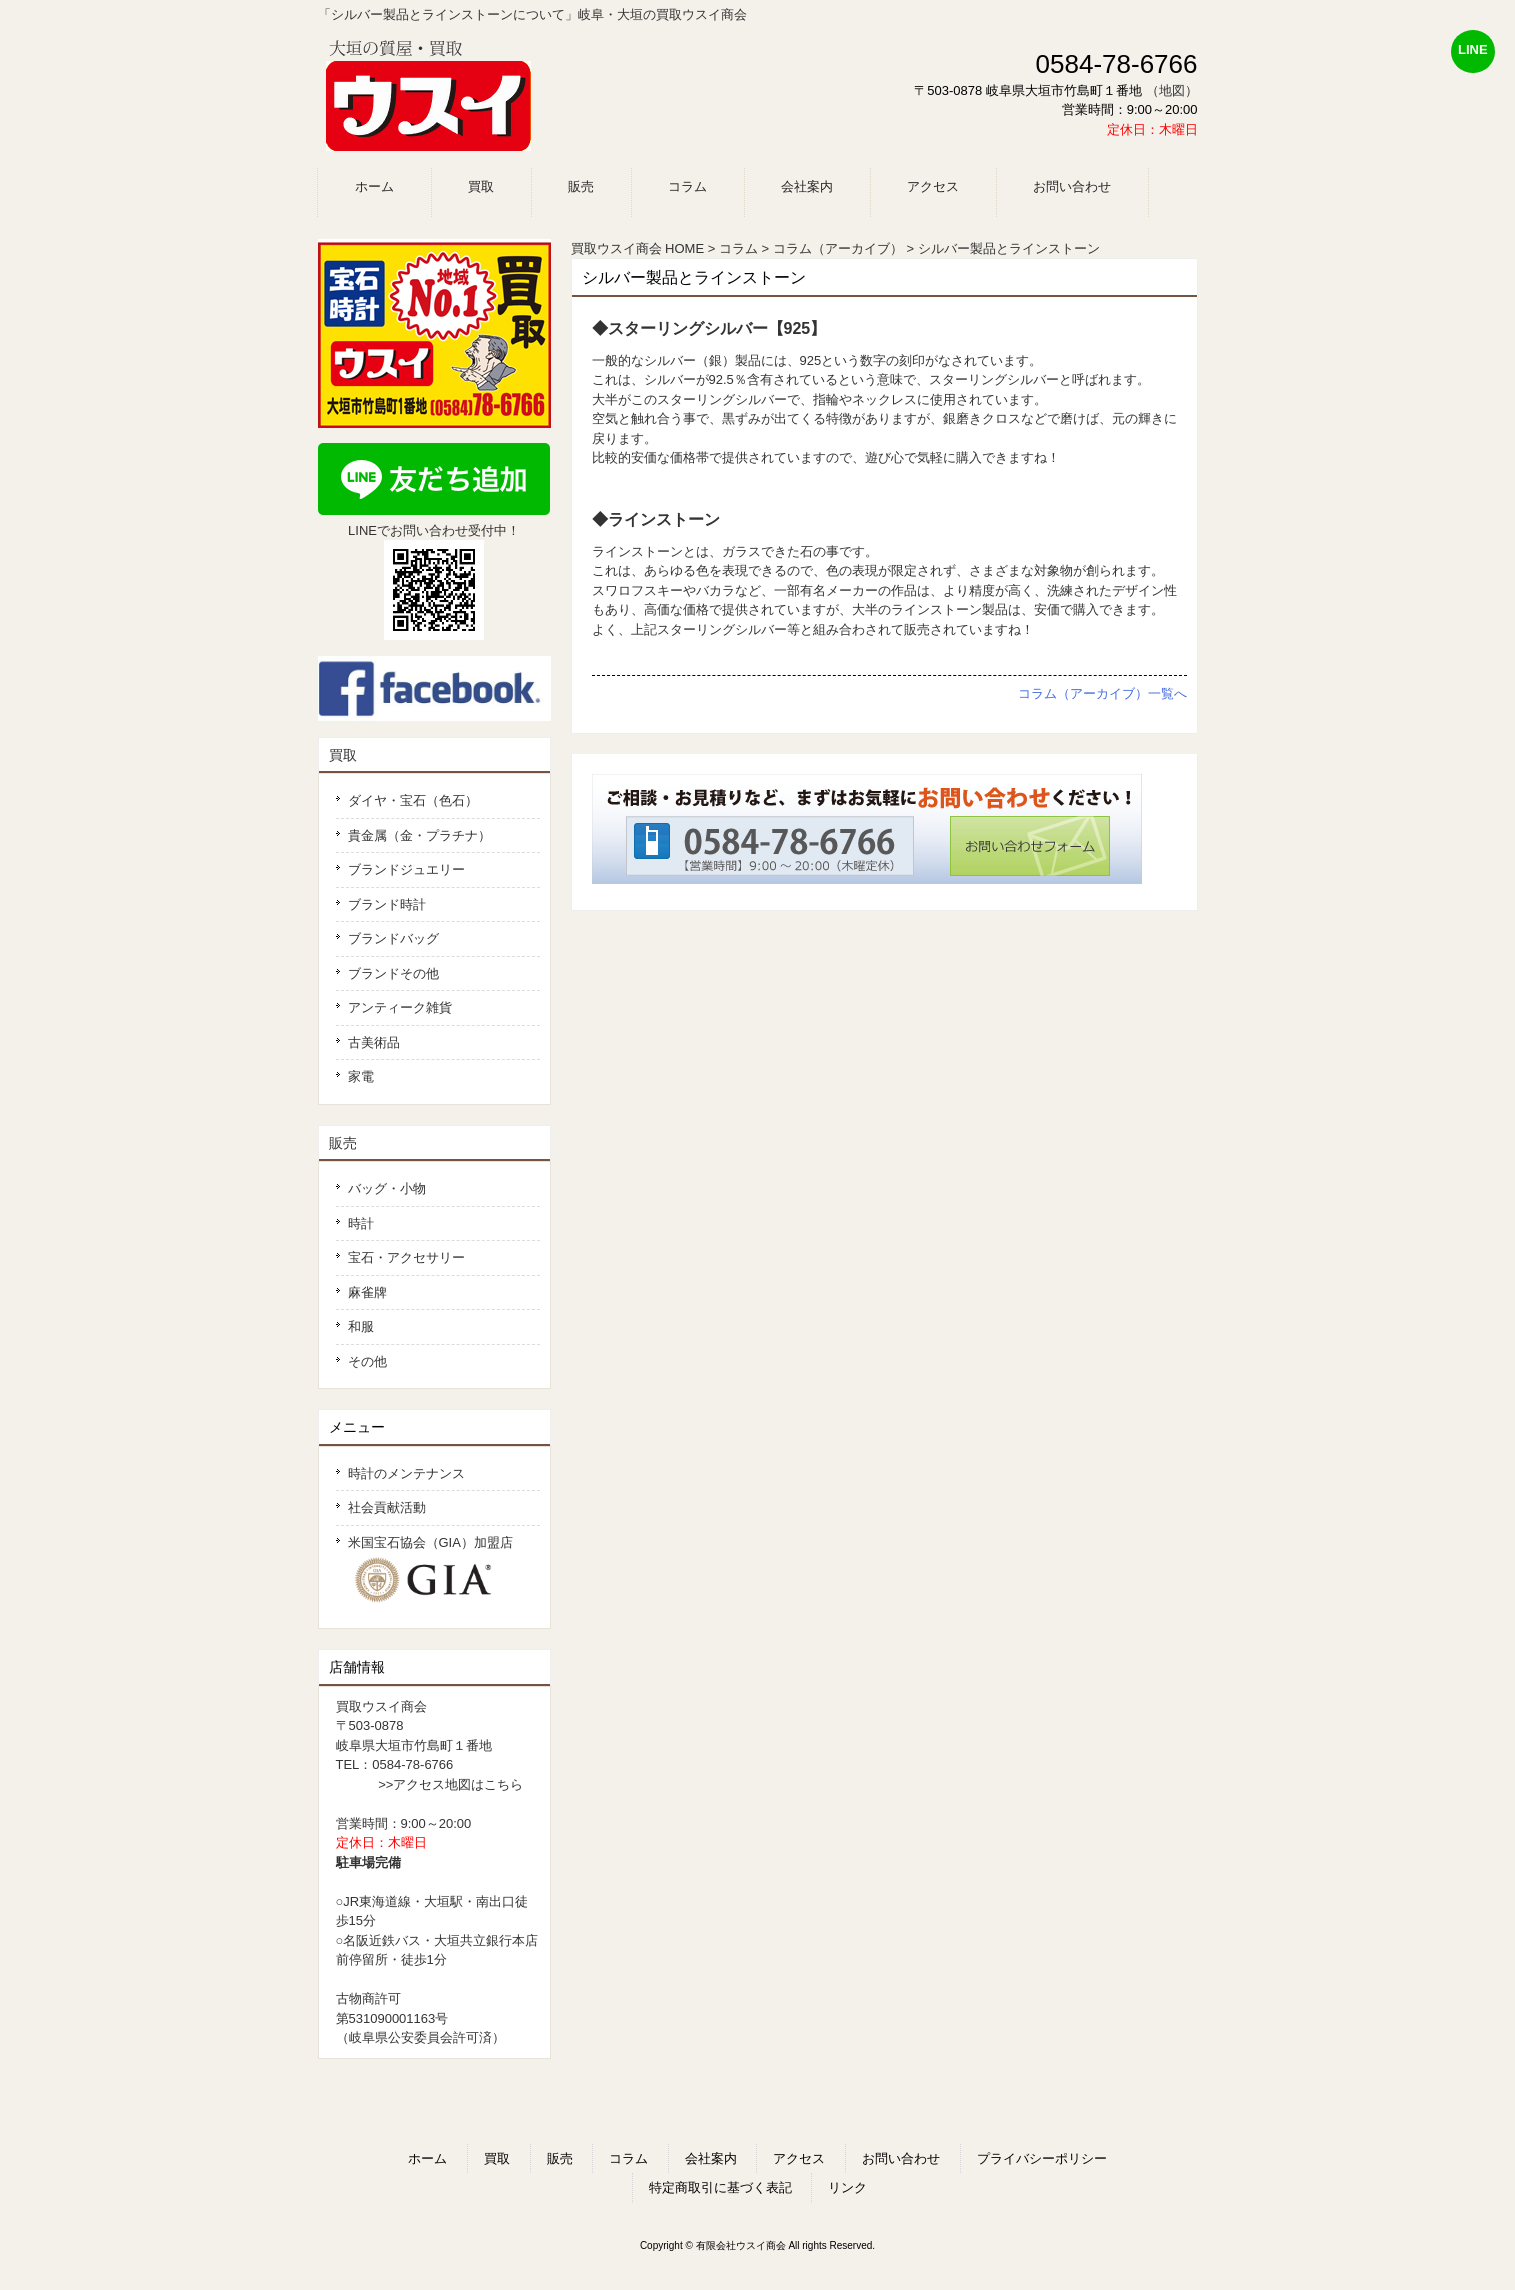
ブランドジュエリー (406, 869)
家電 (361, 1076)
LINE (1473, 49)
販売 (343, 1143)
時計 (361, 1223)
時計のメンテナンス (406, 1473)
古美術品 (374, 1042)
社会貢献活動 (387, 1507)
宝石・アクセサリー (406, 1257)
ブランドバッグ (393, 938)
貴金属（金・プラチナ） (419, 835)
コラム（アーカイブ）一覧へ (1102, 693)
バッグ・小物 (387, 1188)
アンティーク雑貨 (400, 1007)
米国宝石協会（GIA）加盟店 (438, 1570)
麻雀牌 (367, 1292)
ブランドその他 (393, 973)
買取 (343, 755)
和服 (361, 1326)
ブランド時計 (387, 904)
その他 (367, 1361)
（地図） (1172, 90)
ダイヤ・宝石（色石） (413, 800)
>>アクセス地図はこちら (450, 1784)
